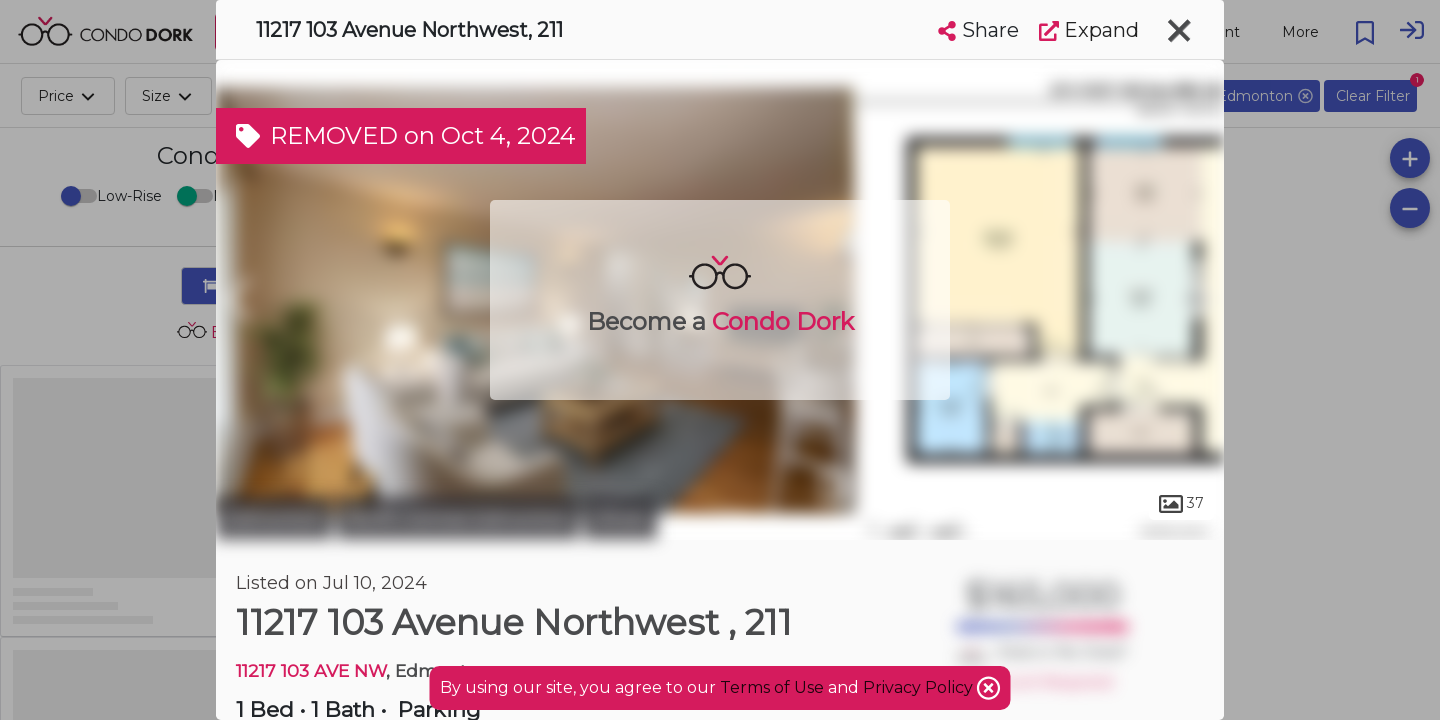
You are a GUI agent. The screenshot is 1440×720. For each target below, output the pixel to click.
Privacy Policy (920, 687)
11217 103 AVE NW (311, 670)
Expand (1089, 30)
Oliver (620, 518)
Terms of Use (772, 687)
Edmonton (274, 518)
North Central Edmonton (458, 518)
